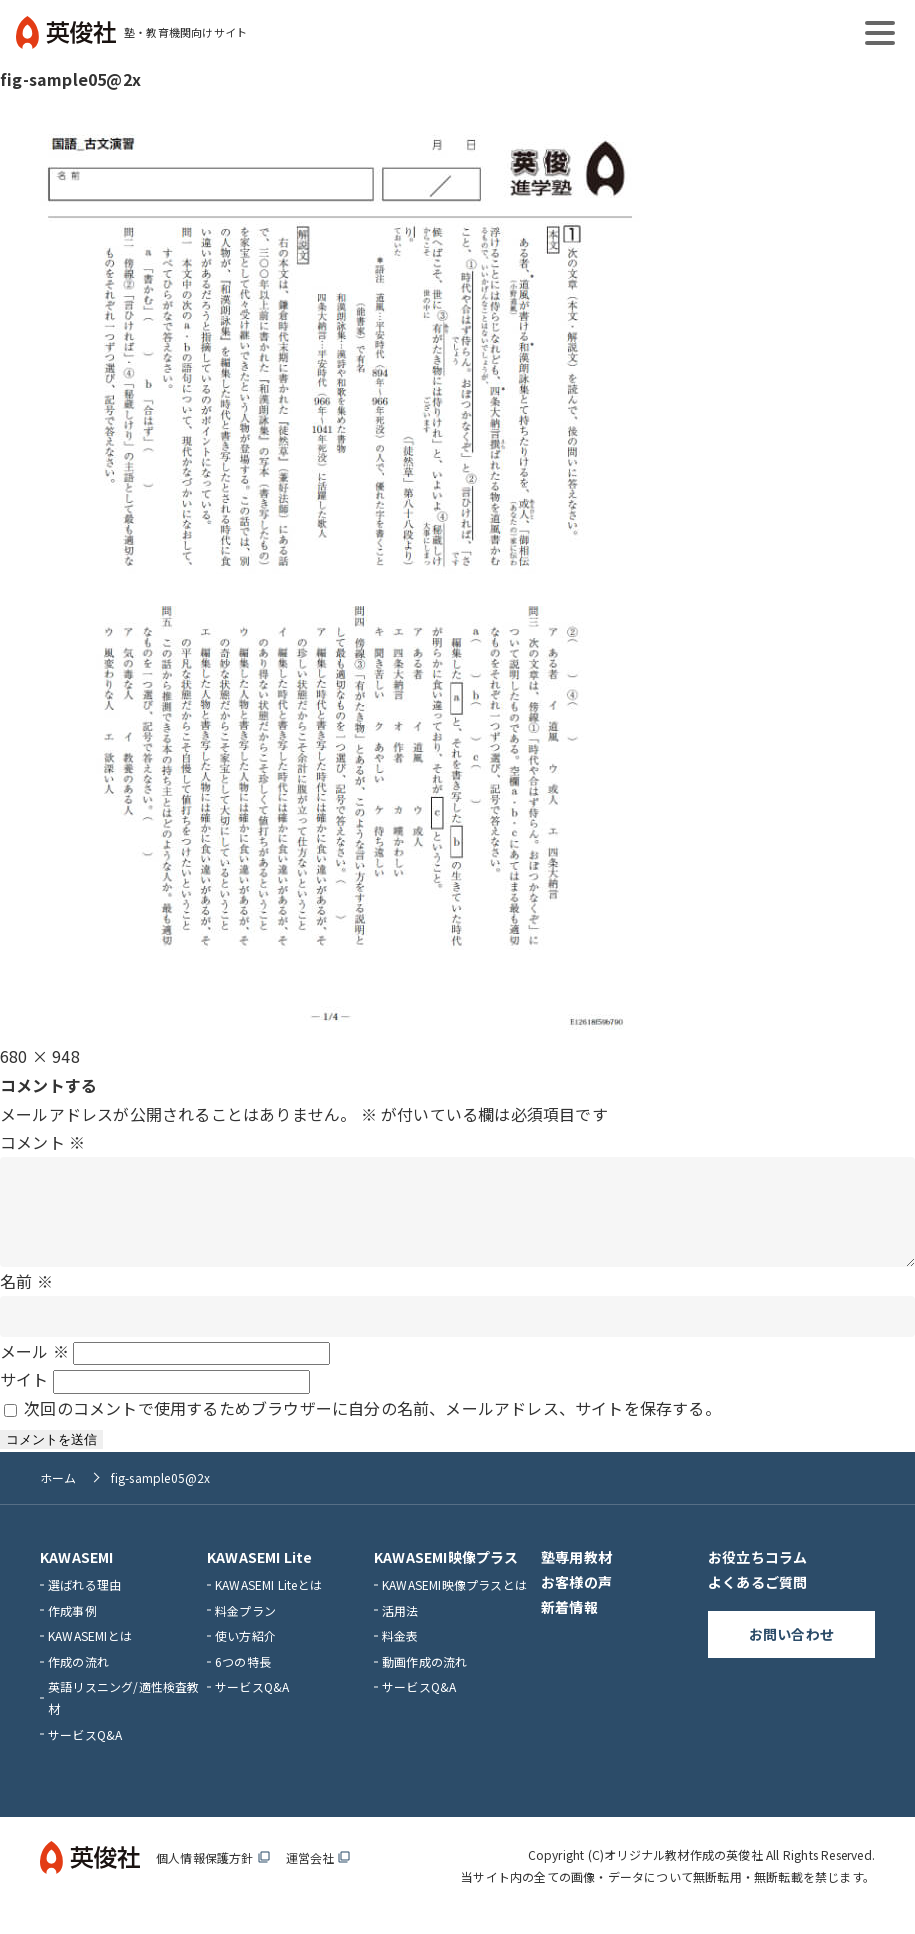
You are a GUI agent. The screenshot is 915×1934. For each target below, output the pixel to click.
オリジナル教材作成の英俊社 (683, 1874)
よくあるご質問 (757, 1602)
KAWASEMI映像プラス (446, 1577)
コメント (42, 1142)
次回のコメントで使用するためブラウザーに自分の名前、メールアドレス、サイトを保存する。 (372, 1428)
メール (34, 1371)
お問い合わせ (791, 1654)
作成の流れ (78, 1681)
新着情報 (569, 1627)
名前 (26, 1301)
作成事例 (72, 1630)
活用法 (400, 1630)
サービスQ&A (85, 1754)
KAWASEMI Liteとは (268, 1604)
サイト (24, 1399)
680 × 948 (40, 1056)
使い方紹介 (245, 1655)
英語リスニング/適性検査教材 (124, 1717)
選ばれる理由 (84, 1604)
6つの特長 (243, 1681)
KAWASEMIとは (90, 1655)
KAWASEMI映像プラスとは (454, 1604)
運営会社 (318, 1877)
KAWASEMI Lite (260, 1577)
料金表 (400, 1655)
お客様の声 (576, 1602)
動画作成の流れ (424, 1681)
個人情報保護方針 (213, 1877)
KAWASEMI (77, 1577)
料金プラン (245, 1630)
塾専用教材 (576, 1577)
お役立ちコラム (757, 1577)
